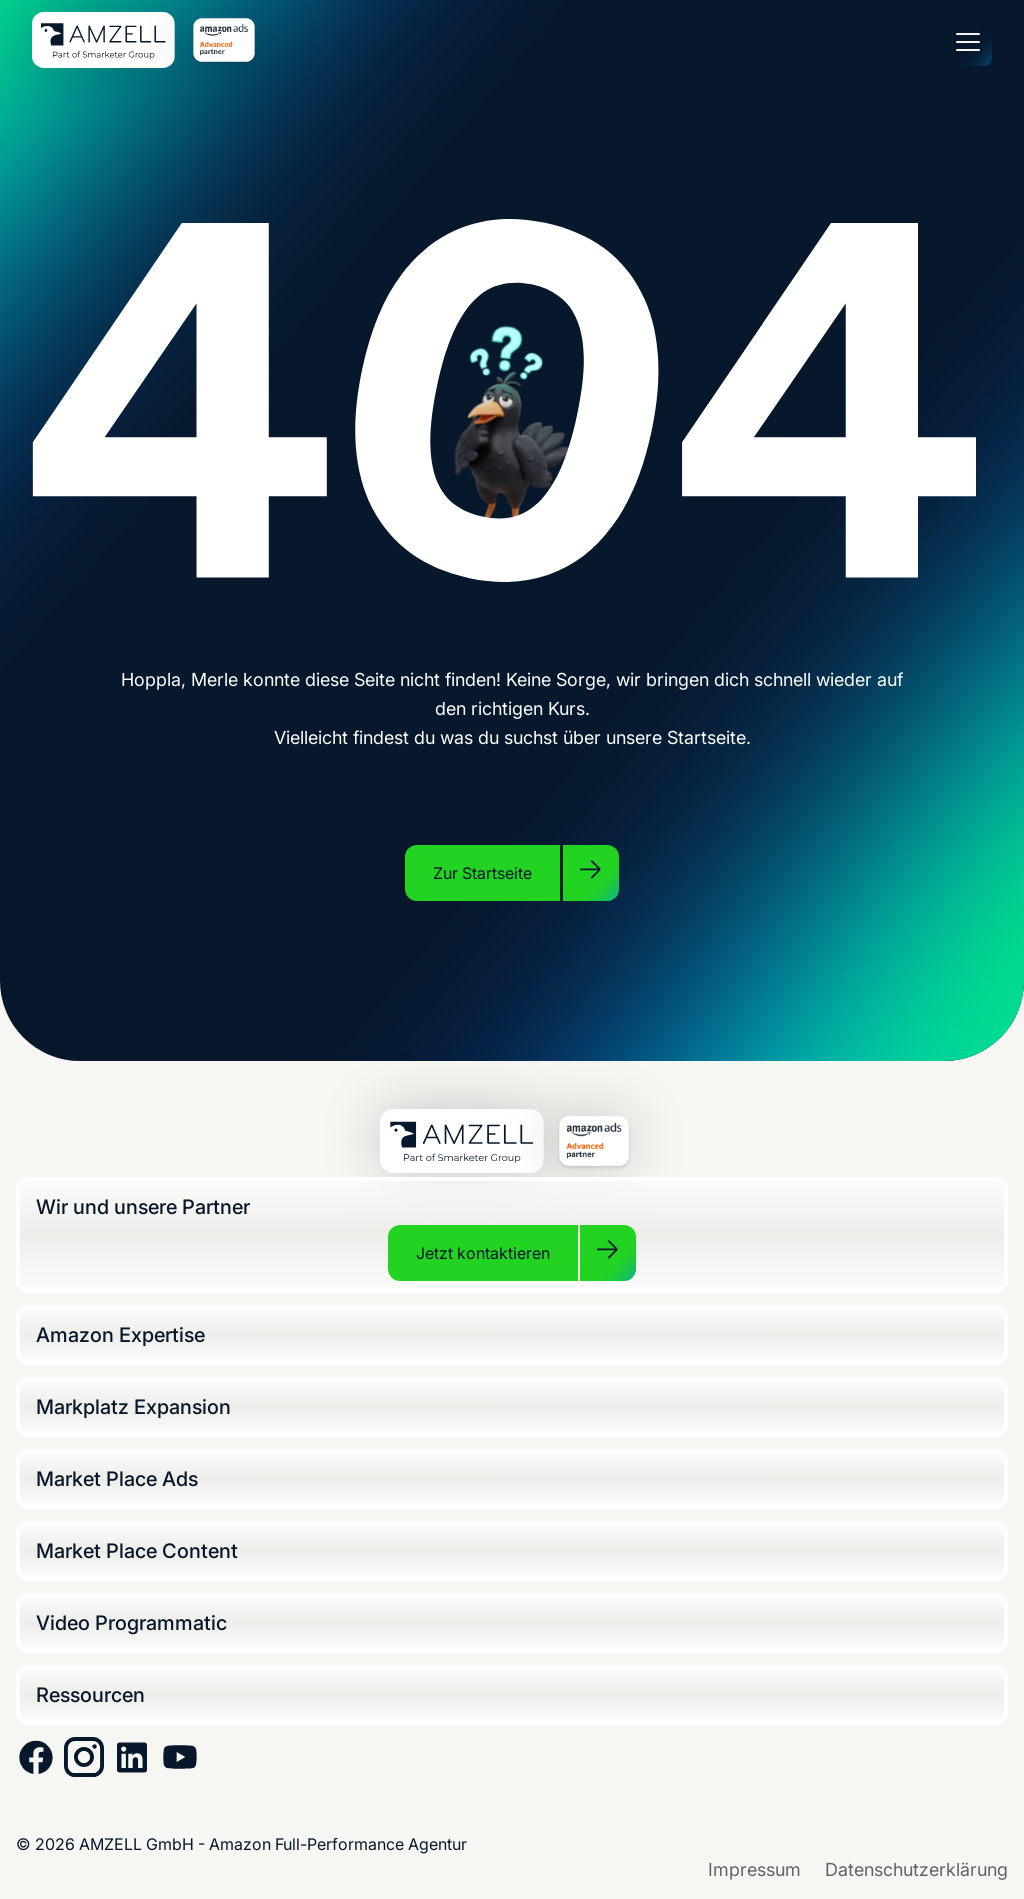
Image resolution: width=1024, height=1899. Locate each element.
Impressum (754, 1869)
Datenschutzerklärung (916, 1869)
